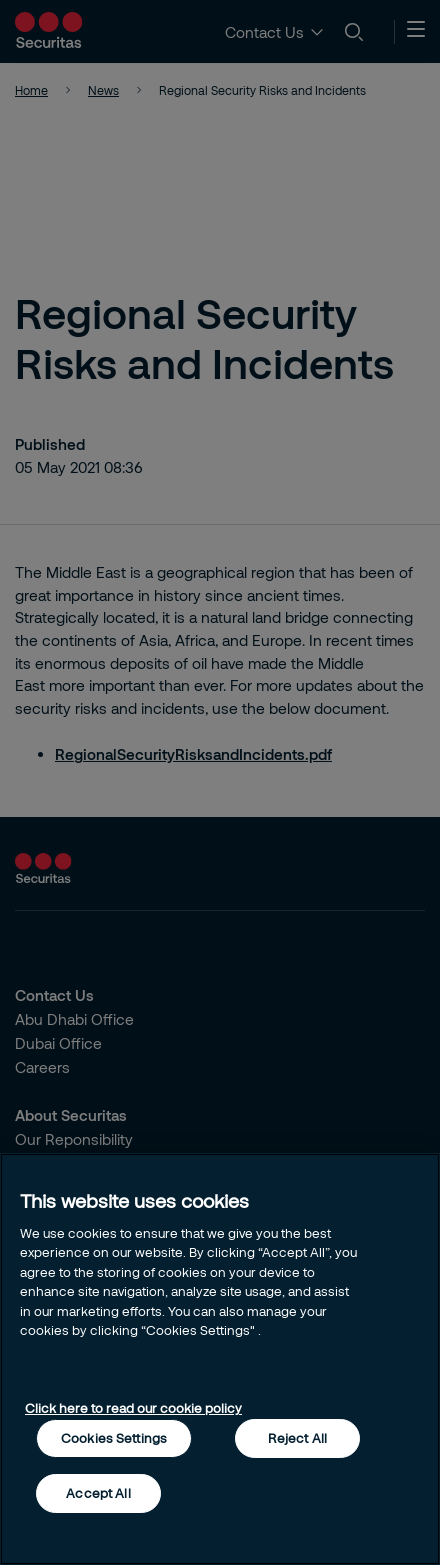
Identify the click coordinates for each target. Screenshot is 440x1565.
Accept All (98, 1493)
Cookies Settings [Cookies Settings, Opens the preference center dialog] (114, 1438)
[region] (220, 1359)
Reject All (297, 1438)
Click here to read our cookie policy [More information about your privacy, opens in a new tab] (133, 1408)
